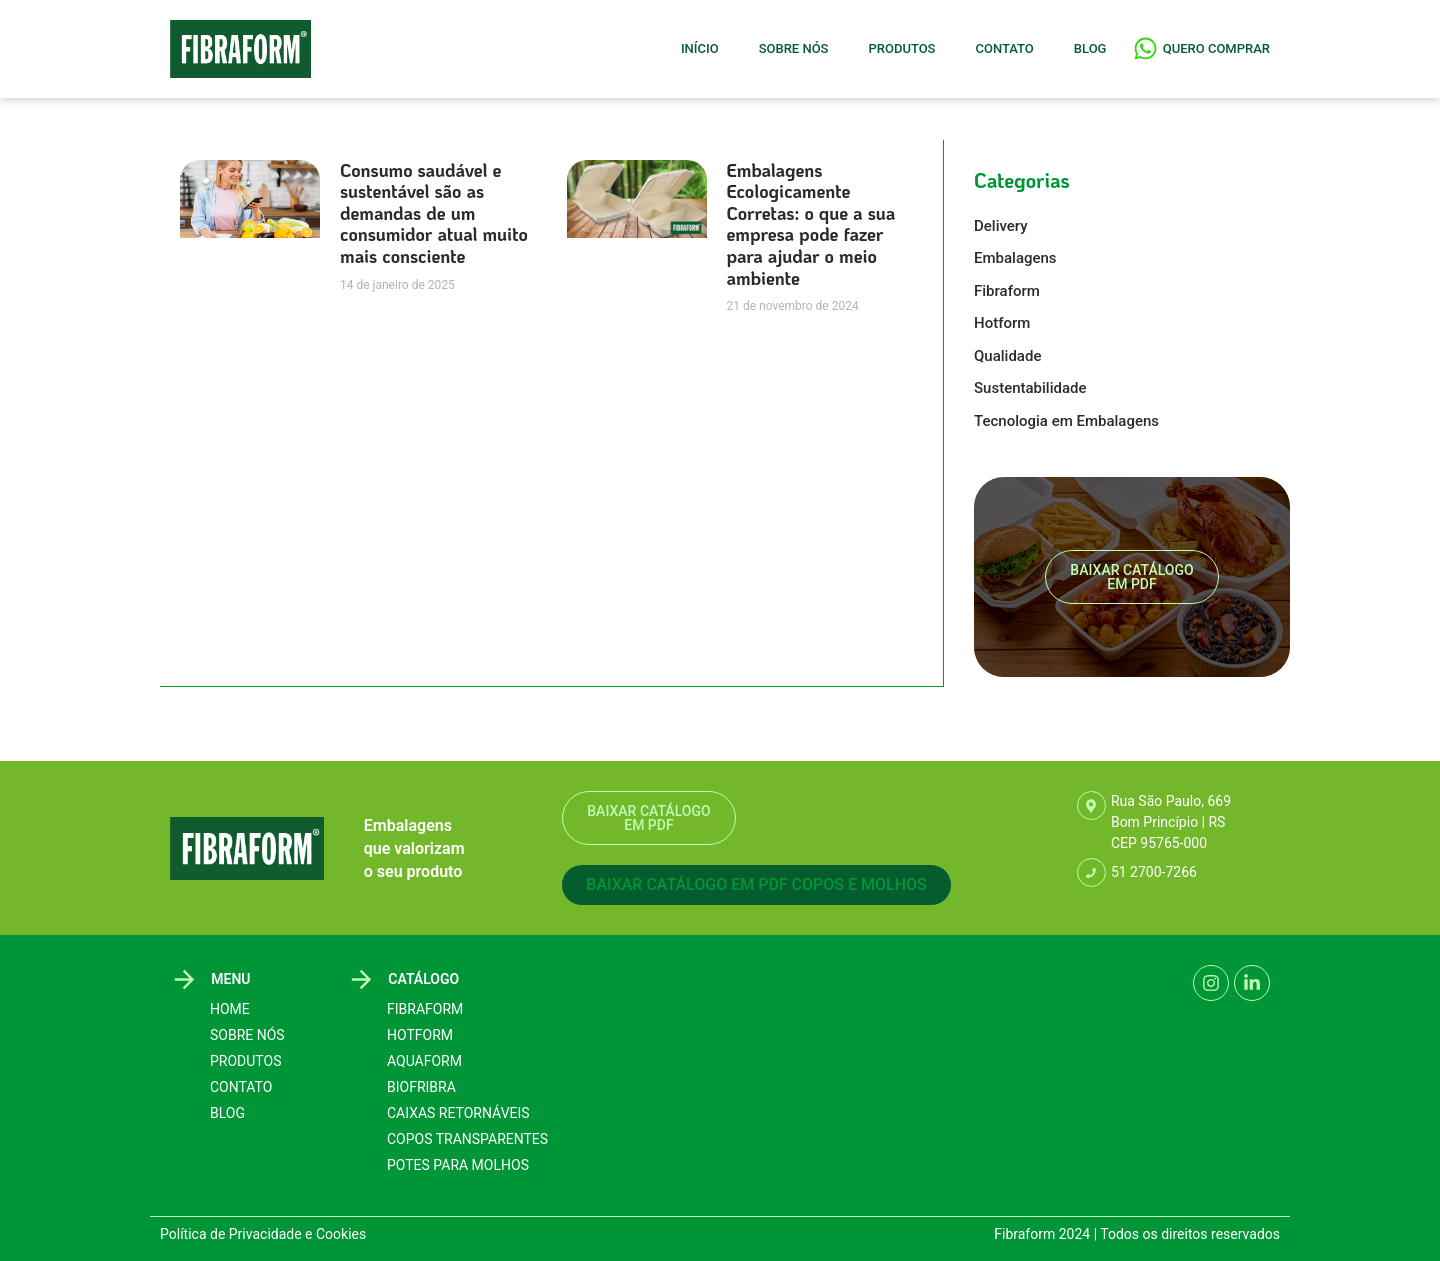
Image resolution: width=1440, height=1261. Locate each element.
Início (700, 48)
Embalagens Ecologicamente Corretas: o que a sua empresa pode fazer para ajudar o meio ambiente (811, 224)
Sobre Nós (794, 48)
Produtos (901, 48)
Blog (1090, 48)
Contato (1004, 48)
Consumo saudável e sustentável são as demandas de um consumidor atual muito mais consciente (434, 213)
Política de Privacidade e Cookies (263, 1234)
